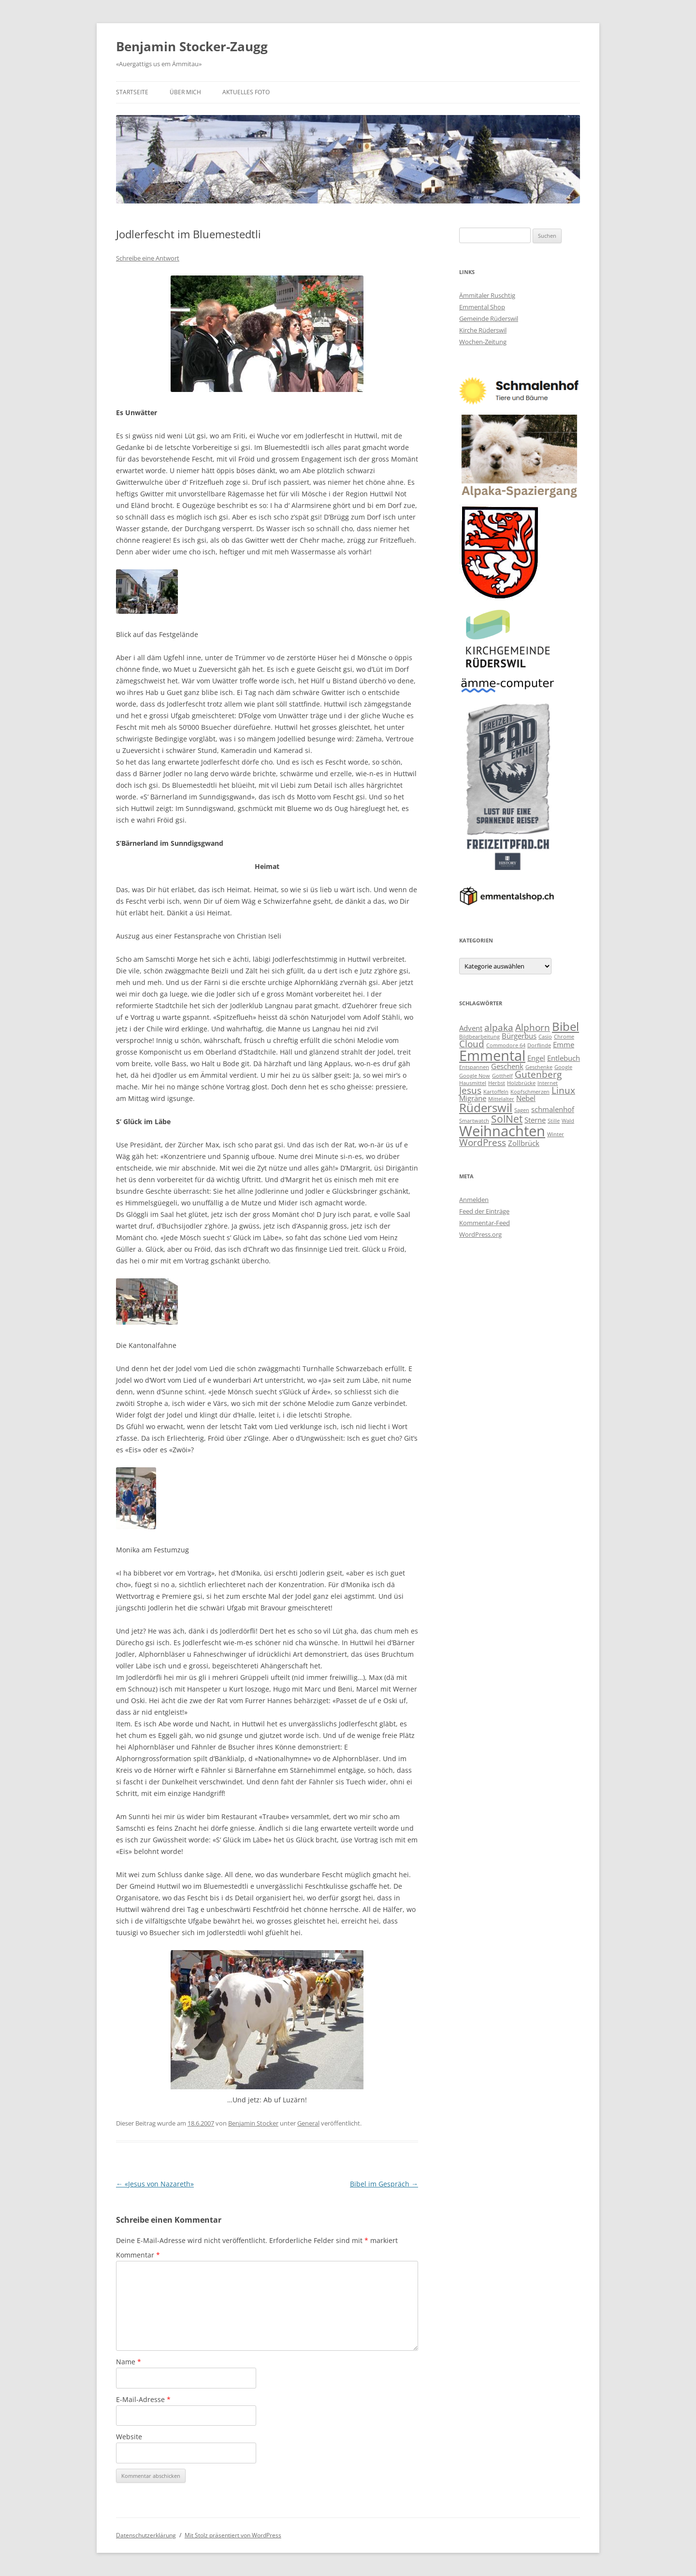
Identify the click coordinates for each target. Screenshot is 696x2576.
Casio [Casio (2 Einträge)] (545, 1036)
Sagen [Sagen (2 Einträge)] (521, 1110)
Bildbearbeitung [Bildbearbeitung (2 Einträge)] (479, 1036)
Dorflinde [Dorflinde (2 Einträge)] (539, 1045)
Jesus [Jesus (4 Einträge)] (470, 1090)
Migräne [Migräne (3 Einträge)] (472, 1098)
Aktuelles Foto (246, 92)
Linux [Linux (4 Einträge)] (563, 1090)
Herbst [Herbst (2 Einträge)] (496, 1083)
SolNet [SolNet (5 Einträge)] (506, 1119)
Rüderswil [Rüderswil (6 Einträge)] (485, 1107)
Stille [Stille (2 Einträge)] (554, 1120)
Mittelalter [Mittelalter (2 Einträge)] (501, 1099)
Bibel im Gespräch (384, 2183)
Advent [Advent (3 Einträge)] (470, 1028)
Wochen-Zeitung (483, 341)
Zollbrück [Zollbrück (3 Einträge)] (523, 1143)
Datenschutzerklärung (146, 2535)
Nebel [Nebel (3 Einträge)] (526, 1098)
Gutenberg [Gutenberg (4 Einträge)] (538, 1074)
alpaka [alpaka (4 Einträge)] (498, 1027)
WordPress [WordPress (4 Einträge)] (482, 1142)
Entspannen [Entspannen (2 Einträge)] (474, 1067)
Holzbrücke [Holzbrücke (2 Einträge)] (521, 1083)
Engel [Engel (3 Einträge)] (536, 1058)
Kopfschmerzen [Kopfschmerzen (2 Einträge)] (530, 1091)
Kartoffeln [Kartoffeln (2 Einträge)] (495, 1091)
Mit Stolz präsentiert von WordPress (233, 2535)
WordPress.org (480, 1234)
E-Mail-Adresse (143, 2399)
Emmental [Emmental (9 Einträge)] (492, 1055)
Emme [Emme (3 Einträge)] (563, 1044)
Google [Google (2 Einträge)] (563, 1067)
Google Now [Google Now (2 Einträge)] (474, 1075)
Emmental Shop (482, 307)
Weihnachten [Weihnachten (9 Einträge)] (502, 1131)
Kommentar (138, 2254)
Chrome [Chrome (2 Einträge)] (564, 1036)
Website (129, 2436)
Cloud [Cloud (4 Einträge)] (471, 1044)
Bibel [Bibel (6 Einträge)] (565, 1026)
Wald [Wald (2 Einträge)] (568, 1120)
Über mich (185, 92)
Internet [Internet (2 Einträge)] (547, 1083)
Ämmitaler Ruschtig (487, 295)
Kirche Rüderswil (483, 330)
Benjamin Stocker (253, 2123)
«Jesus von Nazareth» (155, 2183)
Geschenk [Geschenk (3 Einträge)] (507, 1066)
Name (128, 2361)
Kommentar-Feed (484, 1222)
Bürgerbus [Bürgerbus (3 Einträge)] (519, 1036)
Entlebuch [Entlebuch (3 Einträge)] (563, 1058)
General (308, 2123)
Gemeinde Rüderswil (488, 318)
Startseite (132, 92)
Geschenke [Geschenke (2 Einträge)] (538, 1067)
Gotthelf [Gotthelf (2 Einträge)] (502, 1075)
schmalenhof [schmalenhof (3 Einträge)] (552, 1109)
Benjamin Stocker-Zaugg (192, 46)
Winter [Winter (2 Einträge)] (555, 1134)
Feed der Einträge (484, 1211)
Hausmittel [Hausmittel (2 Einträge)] (472, 1083)
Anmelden (474, 1199)
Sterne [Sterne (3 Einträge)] (535, 1120)
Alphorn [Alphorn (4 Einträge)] (532, 1027)
